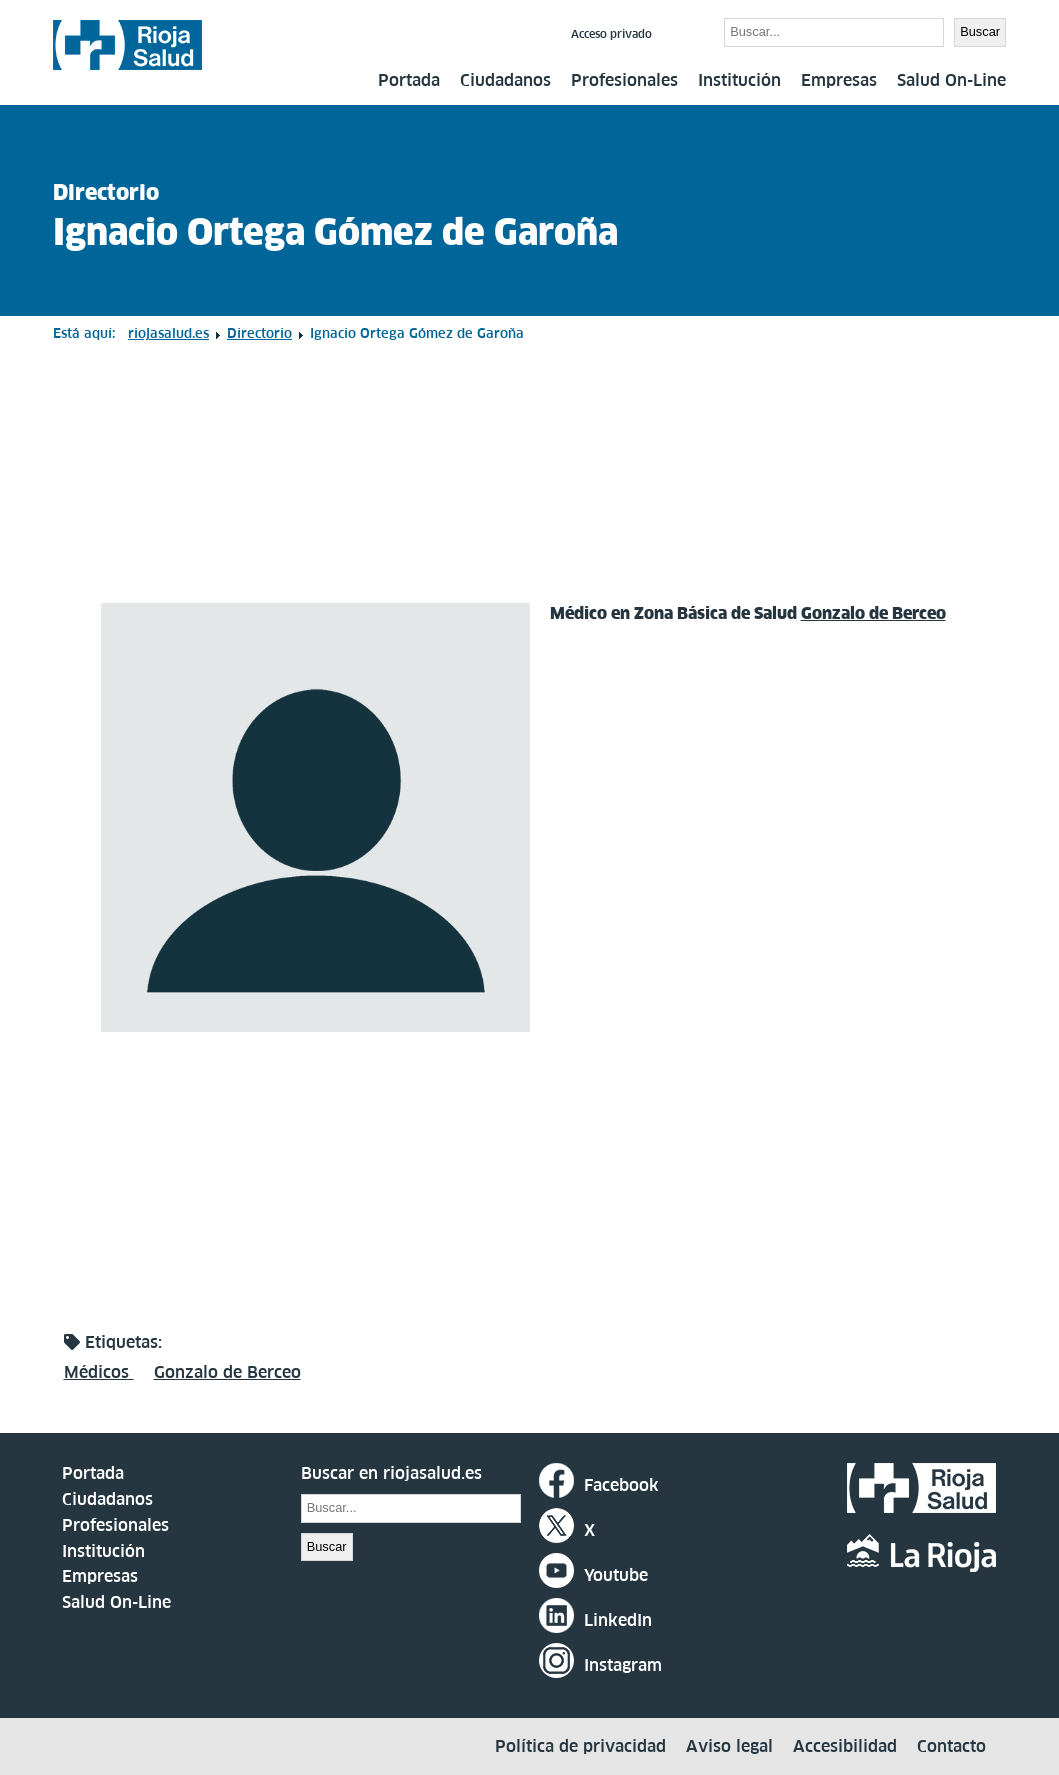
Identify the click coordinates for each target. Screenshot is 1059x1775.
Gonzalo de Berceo (873, 613)
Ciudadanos (505, 80)
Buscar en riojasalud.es (391, 1473)
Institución (739, 80)
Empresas (839, 80)
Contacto (951, 1746)
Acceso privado (611, 34)
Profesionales (624, 80)
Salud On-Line (951, 80)
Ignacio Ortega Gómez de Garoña (335, 232)
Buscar (690, 31)
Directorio (106, 193)
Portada (409, 80)
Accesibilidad (845, 1746)
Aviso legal (729, 1746)
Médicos (99, 1372)
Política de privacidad (580, 1746)
